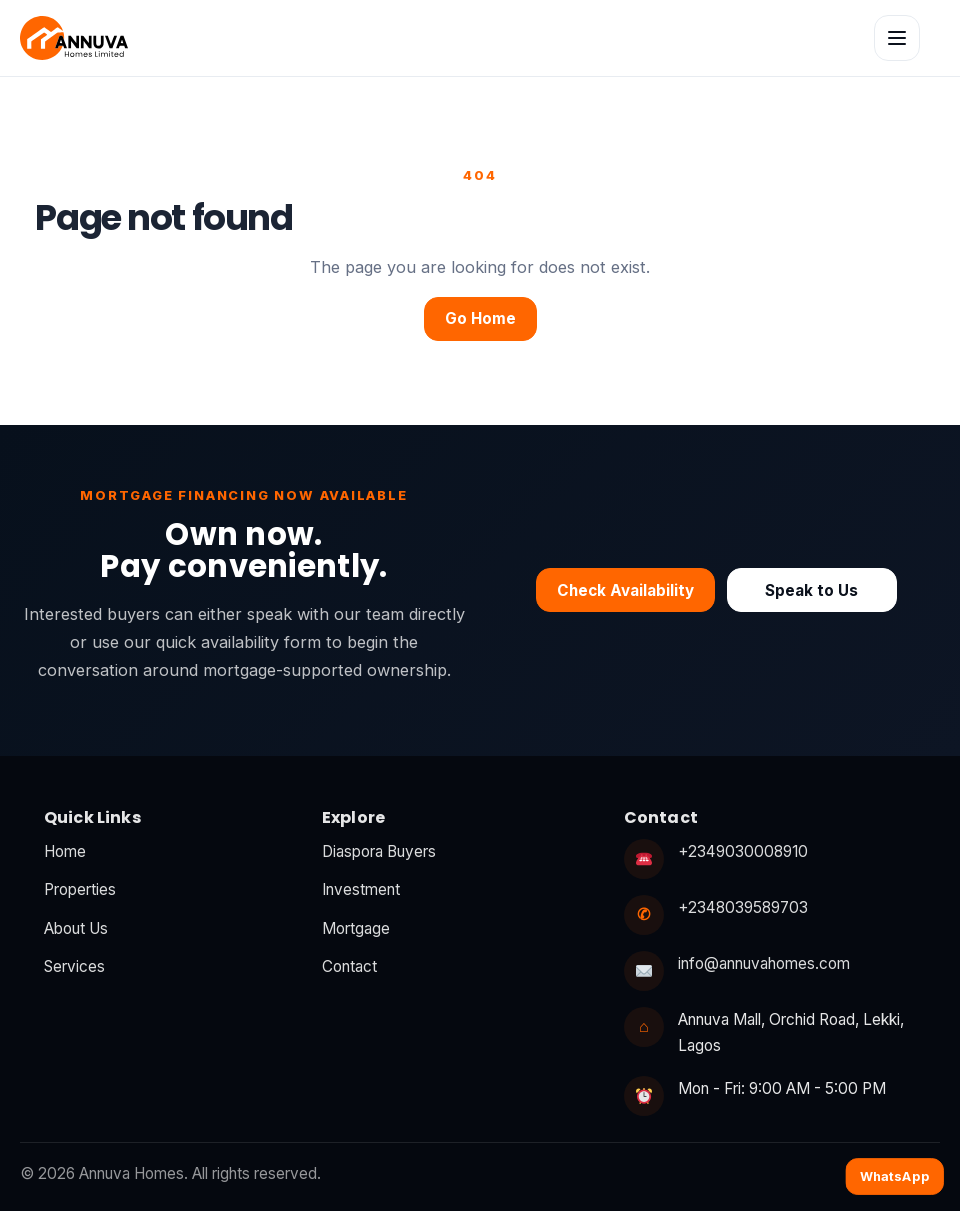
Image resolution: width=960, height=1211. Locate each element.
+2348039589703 (743, 907)
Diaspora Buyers (379, 851)
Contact (349, 966)
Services (74, 966)
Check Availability (625, 590)
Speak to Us (811, 590)
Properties (80, 889)
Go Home (480, 318)
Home (65, 851)
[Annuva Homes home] (74, 38)
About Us (76, 928)
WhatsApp (895, 1175)
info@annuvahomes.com (764, 963)
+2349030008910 (743, 851)
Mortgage (356, 928)
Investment (361, 889)
